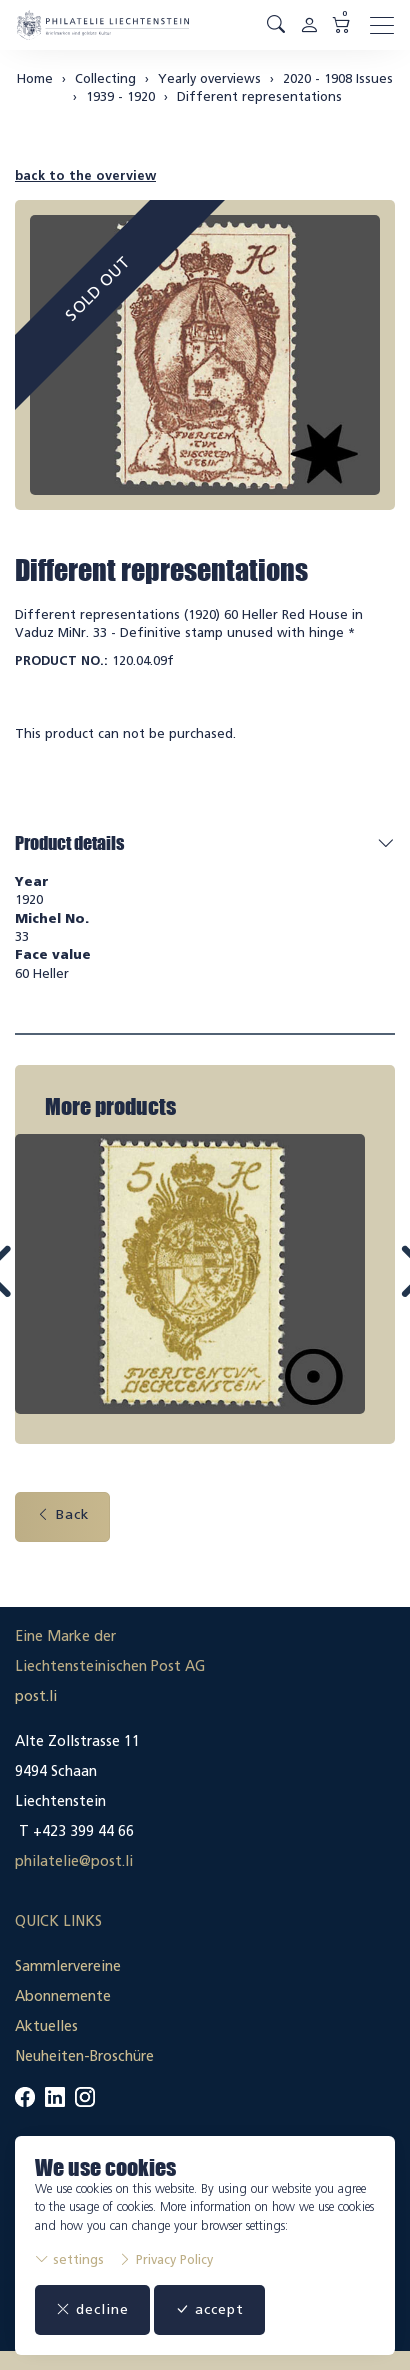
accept (209, 2309)
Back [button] (62, 1510)
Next (367, 1288)
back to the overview (85, 175)
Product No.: (61, 660)
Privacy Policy (165, 2259)
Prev (44, 1288)
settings (69, 2259)
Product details (69, 843)
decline (92, 2309)
